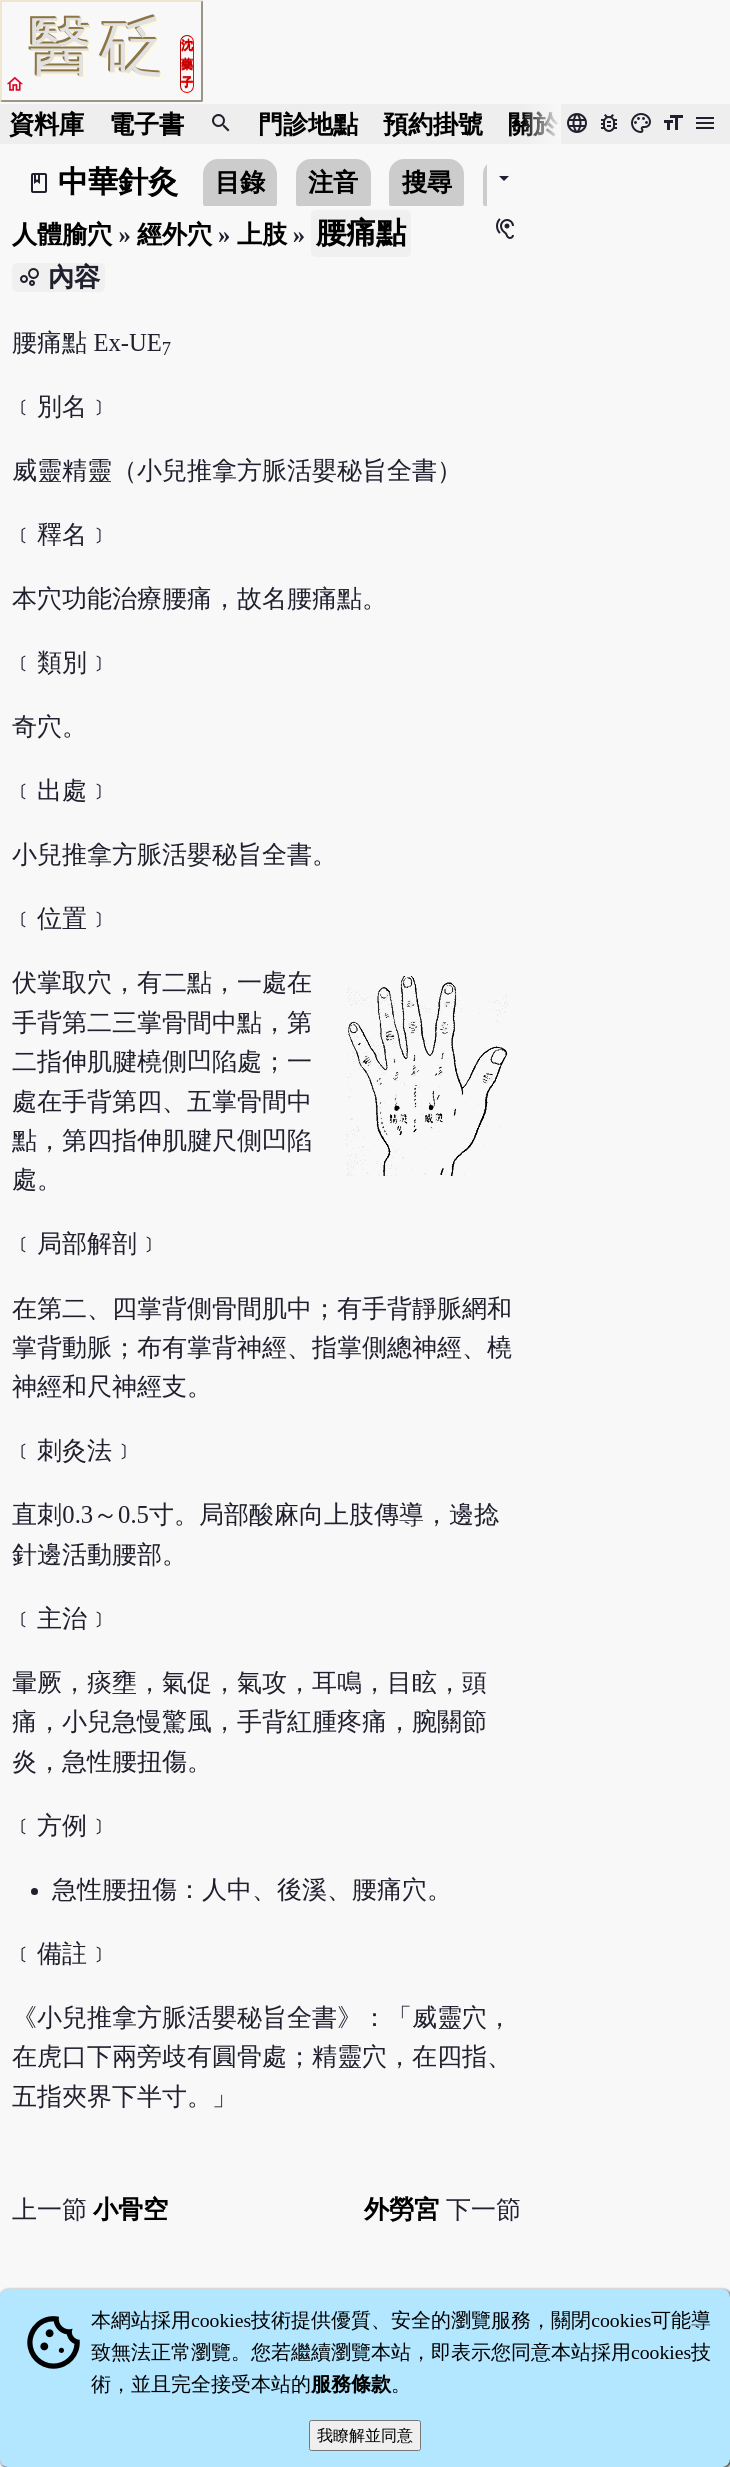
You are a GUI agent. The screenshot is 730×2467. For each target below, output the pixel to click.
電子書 (146, 124)
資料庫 (46, 124)
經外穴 (174, 234)
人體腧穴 (62, 234)
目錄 (240, 182)
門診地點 (308, 124)
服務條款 (351, 2384)
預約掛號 (433, 124)
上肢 (262, 234)
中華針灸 (118, 182)
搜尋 (427, 182)
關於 (533, 124)
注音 (333, 182)
